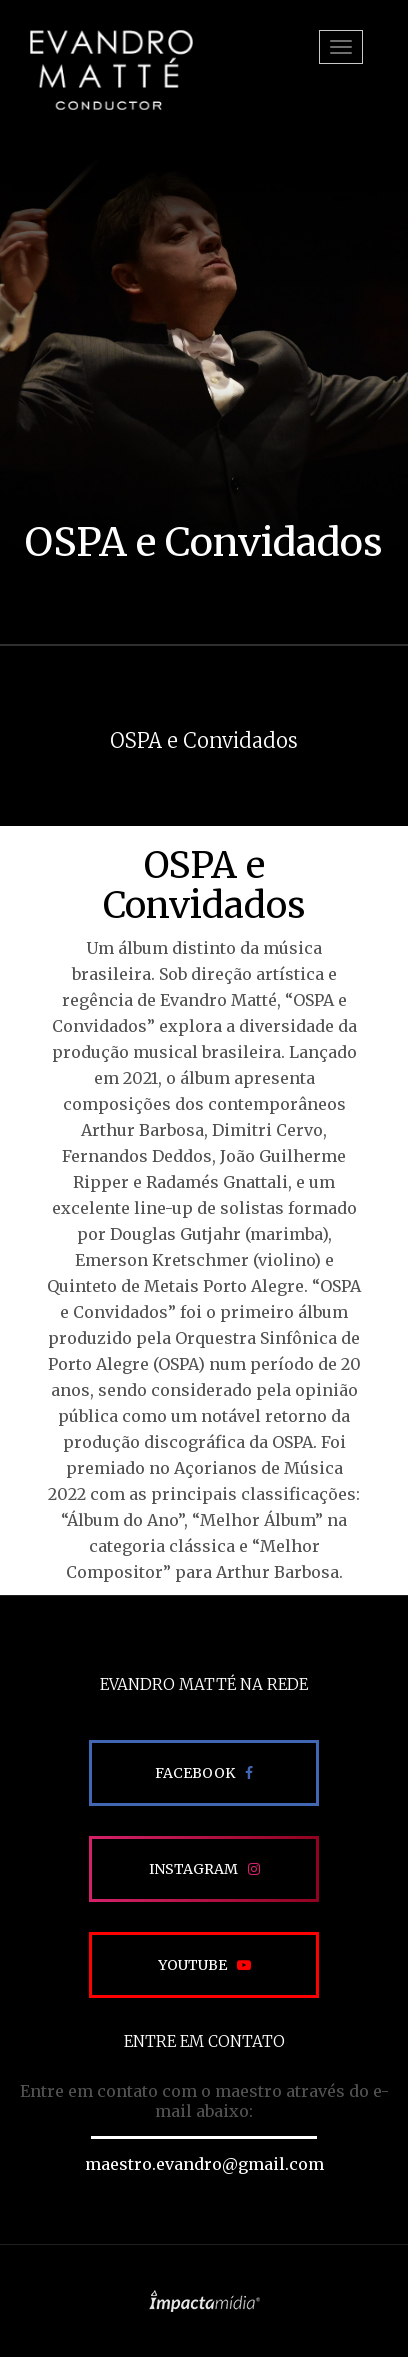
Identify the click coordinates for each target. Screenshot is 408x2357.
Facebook (195, 1773)
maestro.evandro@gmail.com (204, 2164)
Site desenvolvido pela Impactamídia (204, 2301)
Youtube (192, 1965)
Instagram (193, 1869)
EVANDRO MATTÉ (111, 70)
